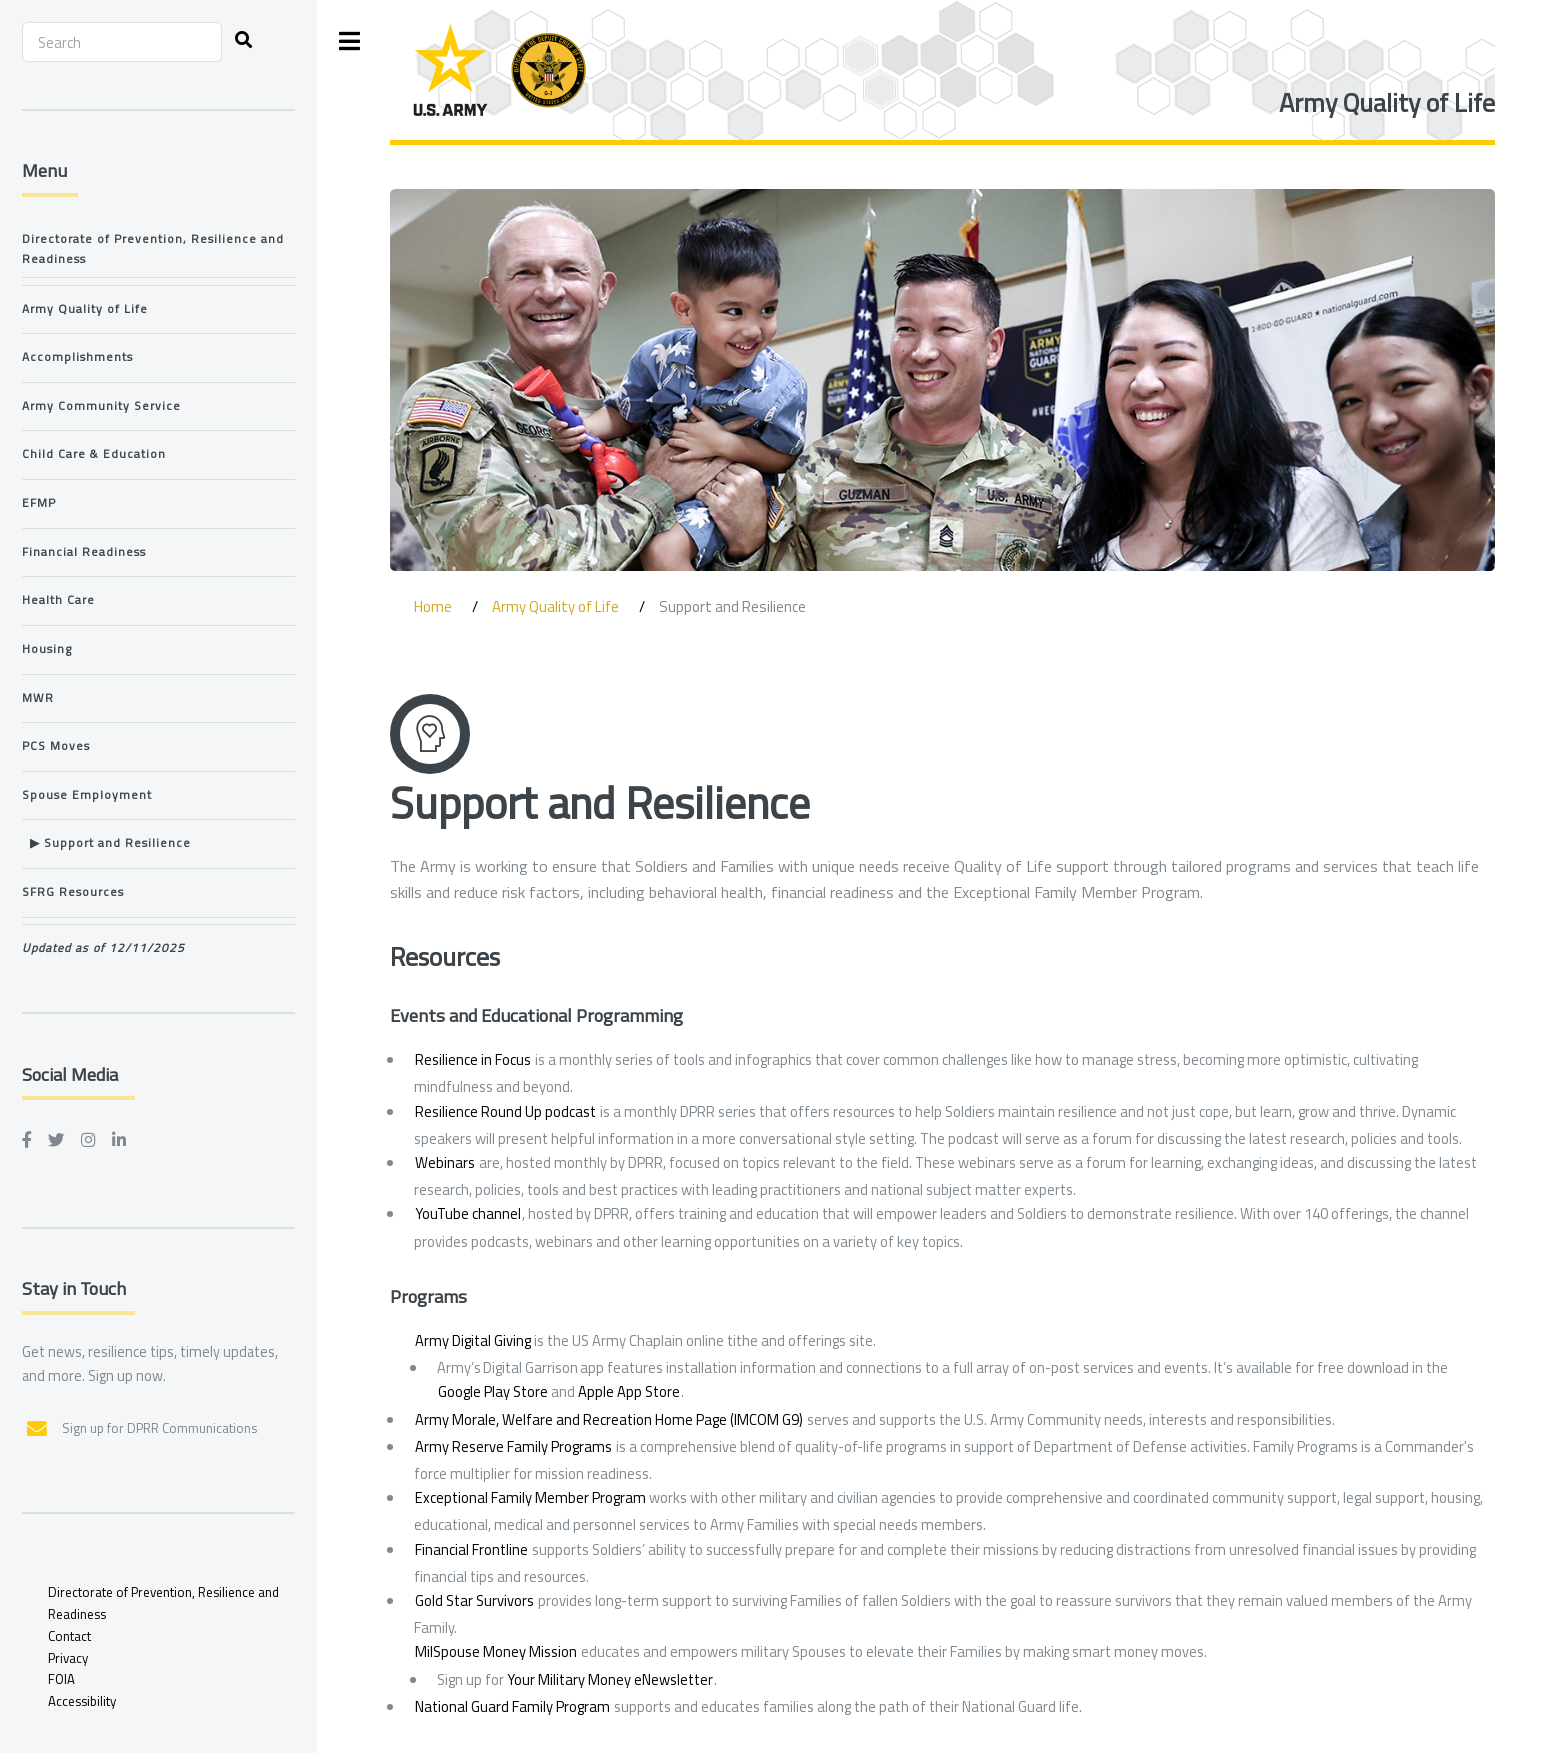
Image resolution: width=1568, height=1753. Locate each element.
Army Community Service (101, 406)
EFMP (39, 503)
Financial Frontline (471, 1549)
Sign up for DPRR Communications (159, 1428)
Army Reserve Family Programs (513, 1446)
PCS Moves (56, 746)
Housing (47, 649)
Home (433, 606)
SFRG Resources (73, 892)
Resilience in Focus (473, 1059)
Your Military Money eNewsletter (610, 1679)
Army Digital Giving (473, 1340)
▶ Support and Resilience (106, 843)
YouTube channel (468, 1213)
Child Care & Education (94, 454)
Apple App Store (629, 1391)
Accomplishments (77, 357)
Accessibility (82, 1701)
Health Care (58, 600)
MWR (38, 698)
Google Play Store (493, 1391)
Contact (69, 1636)
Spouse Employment (87, 795)
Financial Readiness (84, 552)
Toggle (350, 41)
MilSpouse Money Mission (496, 1651)
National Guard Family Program (512, 1706)
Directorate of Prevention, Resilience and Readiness (153, 249)
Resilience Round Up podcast (505, 1111)
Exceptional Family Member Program (530, 1497)
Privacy (68, 1658)
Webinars (445, 1162)
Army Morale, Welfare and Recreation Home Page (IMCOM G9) (609, 1419)
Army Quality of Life (1387, 102)
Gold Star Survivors (474, 1600)
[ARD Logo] (499, 70)
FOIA (61, 1679)
